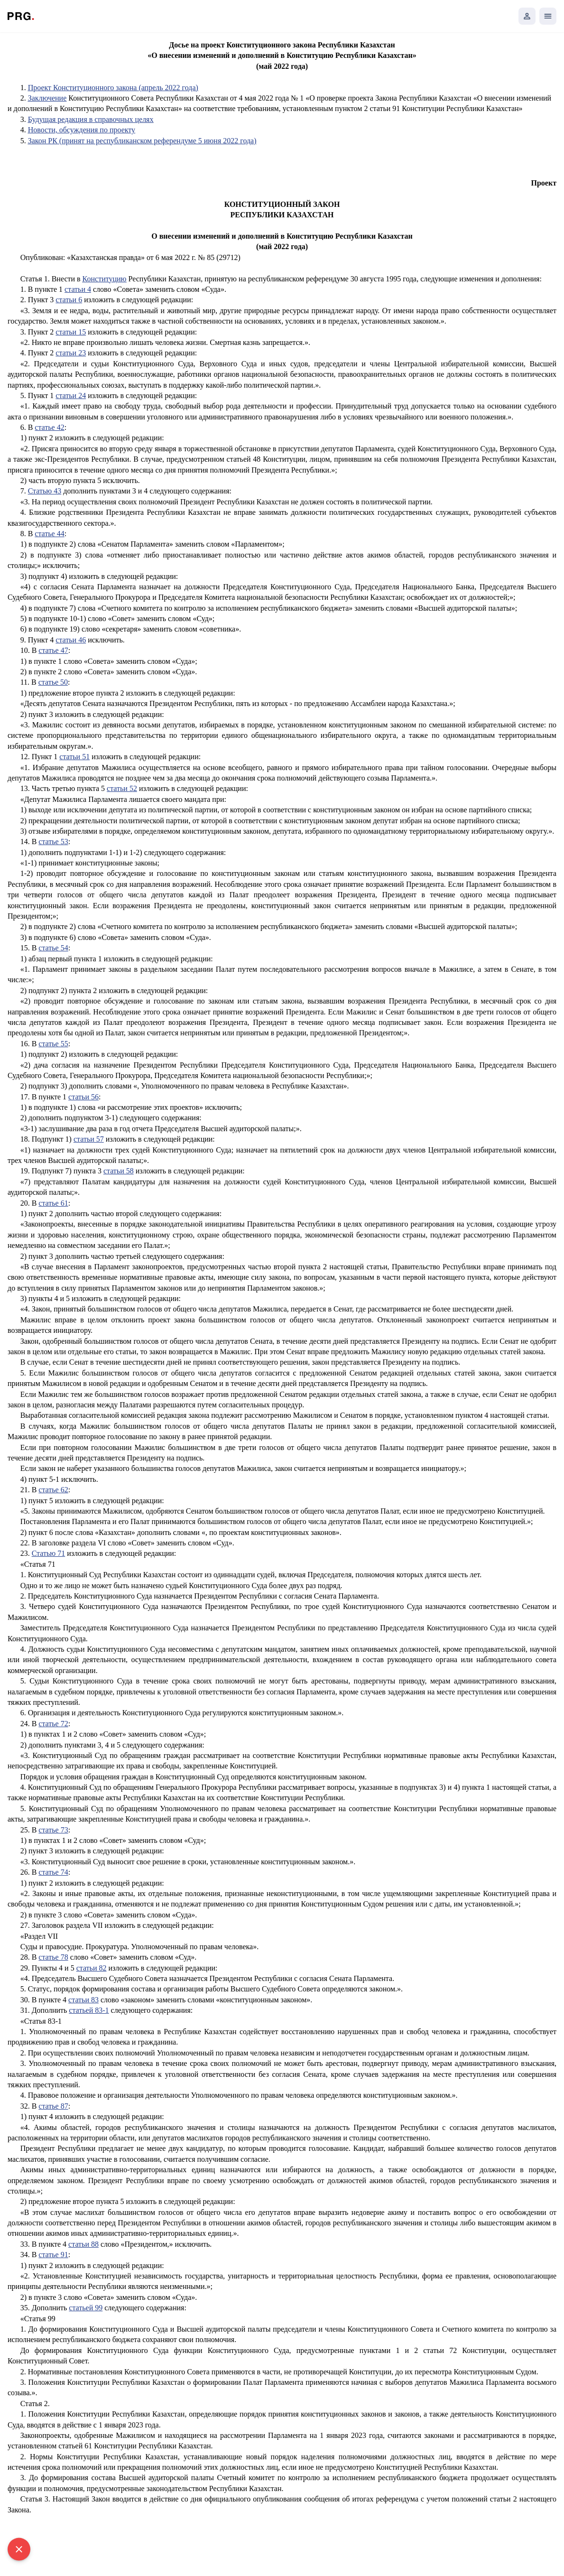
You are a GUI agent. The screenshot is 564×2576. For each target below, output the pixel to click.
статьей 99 (85, 2308)
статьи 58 (118, 1171)
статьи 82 (91, 1968)
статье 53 (53, 841)
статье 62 (53, 1490)
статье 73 (53, 1830)
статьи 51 (74, 757)
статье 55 (53, 1044)
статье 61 (53, 1203)
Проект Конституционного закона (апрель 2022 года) (113, 88)
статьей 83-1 (89, 2010)
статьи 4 (78, 289)
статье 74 (53, 1872)
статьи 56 (83, 1097)
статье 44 (49, 534)
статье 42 (49, 427)
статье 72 (53, 1724)
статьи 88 (83, 2244)
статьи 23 (70, 353)
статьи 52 (122, 788)
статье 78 (53, 1957)
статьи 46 (70, 640)
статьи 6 (68, 300)
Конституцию (105, 279)
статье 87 (53, 2106)
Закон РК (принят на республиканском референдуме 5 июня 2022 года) (142, 141)
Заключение (47, 98)
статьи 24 (70, 395)
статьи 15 (70, 332)
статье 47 (53, 650)
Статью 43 (45, 491)
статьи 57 (89, 1139)
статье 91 (53, 2255)
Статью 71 (48, 1553)
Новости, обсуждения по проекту (81, 130)
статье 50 (53, 682)
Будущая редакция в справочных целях (91, 119)
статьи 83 (83, 2000)
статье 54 (53, 948)
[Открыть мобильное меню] (547, 16)
